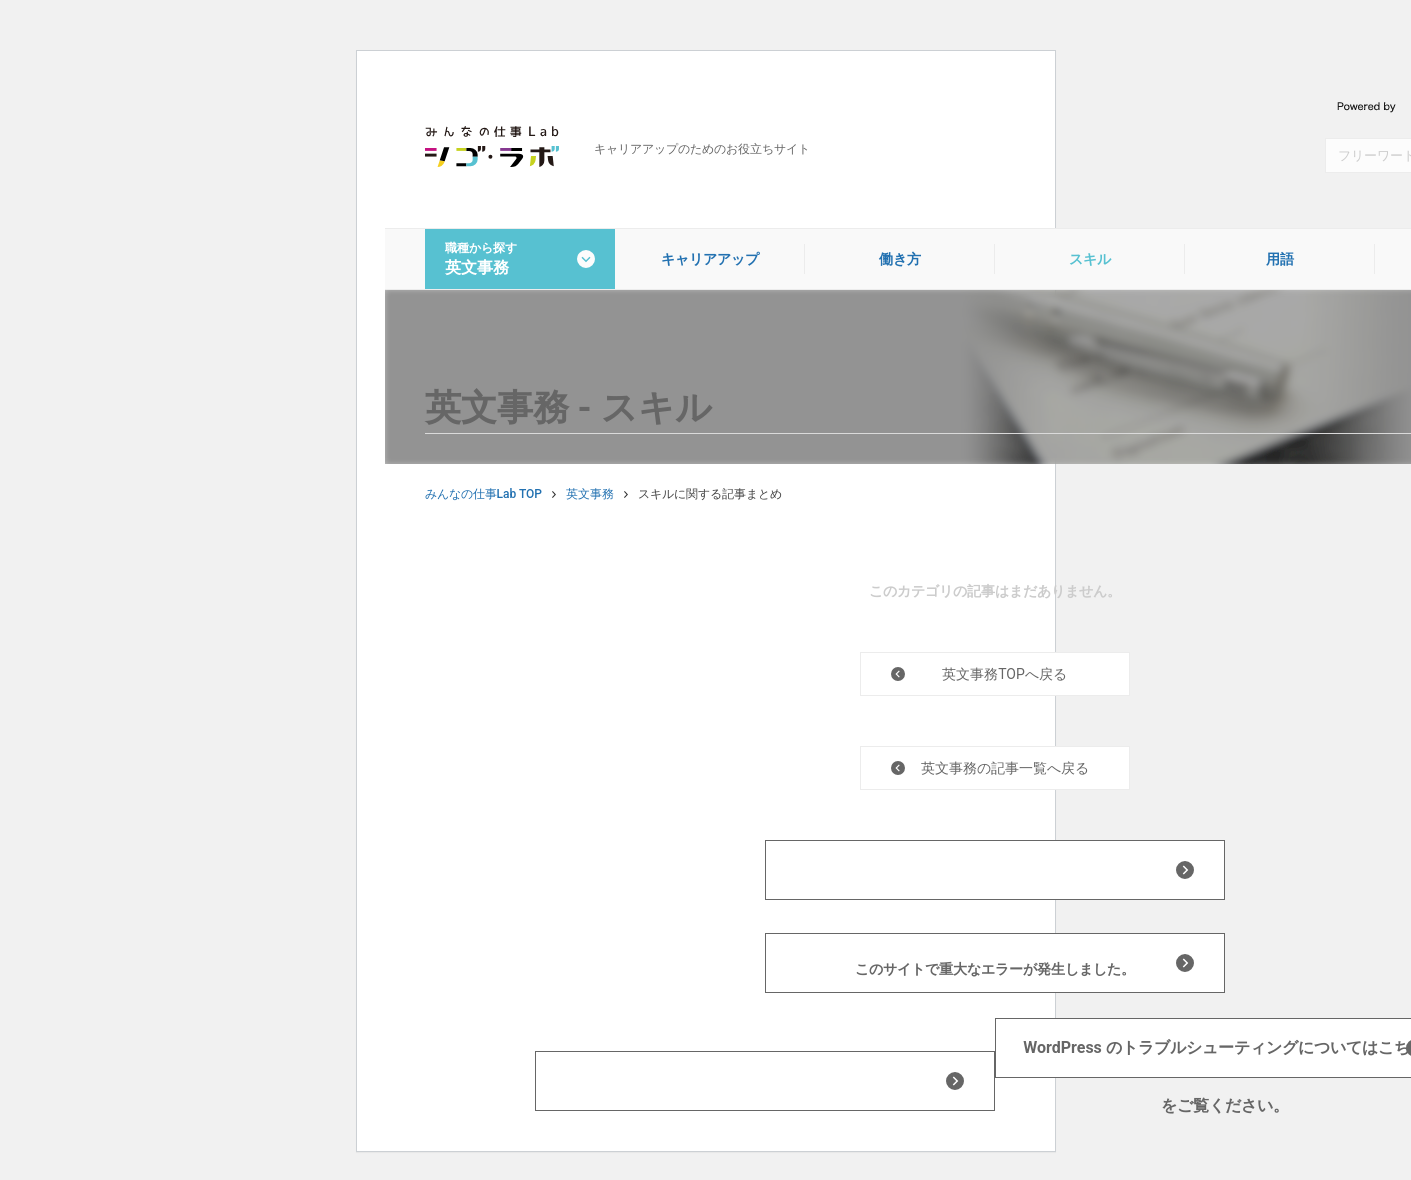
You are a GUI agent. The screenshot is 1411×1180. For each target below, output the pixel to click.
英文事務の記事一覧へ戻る (1005, 768)
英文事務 (590, 494)
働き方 (900, 259)
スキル (1090, 259)
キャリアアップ (710, 259)
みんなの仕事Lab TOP (483, 494)
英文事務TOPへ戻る (1004, 674)
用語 (1280, 259)
